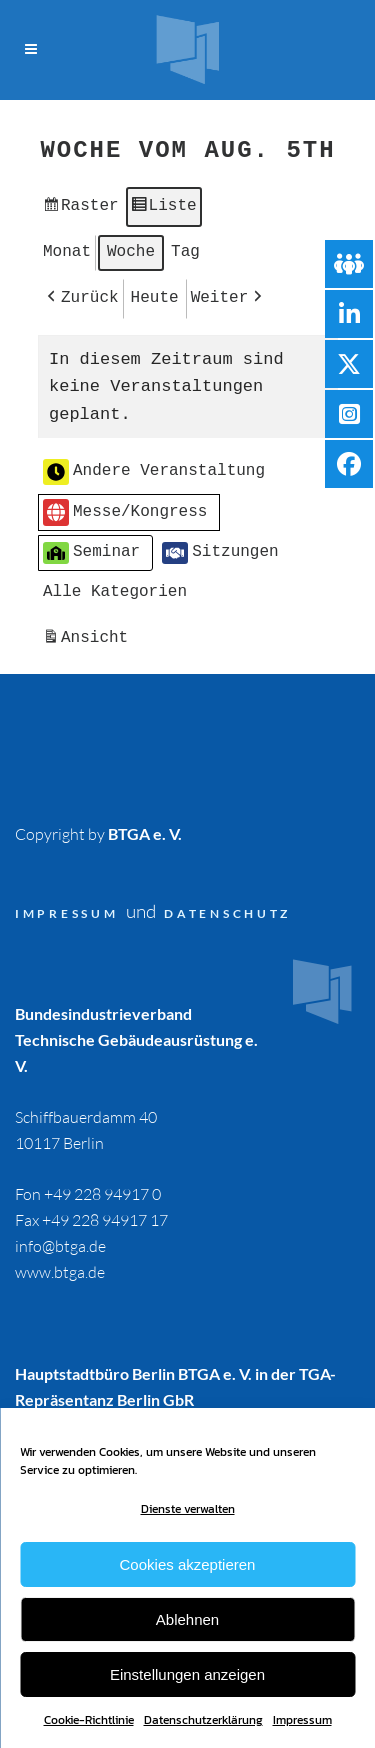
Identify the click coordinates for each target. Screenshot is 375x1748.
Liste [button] (162, 207)
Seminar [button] (91, 547)
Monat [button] (67, 249)
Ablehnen (187, 1619)
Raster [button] (80, 207)
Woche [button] (131, 249)
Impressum (302, 1720)
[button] (81, 295)
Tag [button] (185, 249)
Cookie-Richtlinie (89, 1720)
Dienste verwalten (188, 1509)
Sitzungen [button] (220, 547)
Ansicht (87, 635)
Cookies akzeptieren (188, 1564)
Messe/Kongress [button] (125, 507)
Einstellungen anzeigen (187, 1674)
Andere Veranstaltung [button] (154, 467)
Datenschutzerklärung (203, 1720)
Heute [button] (154, 294)
